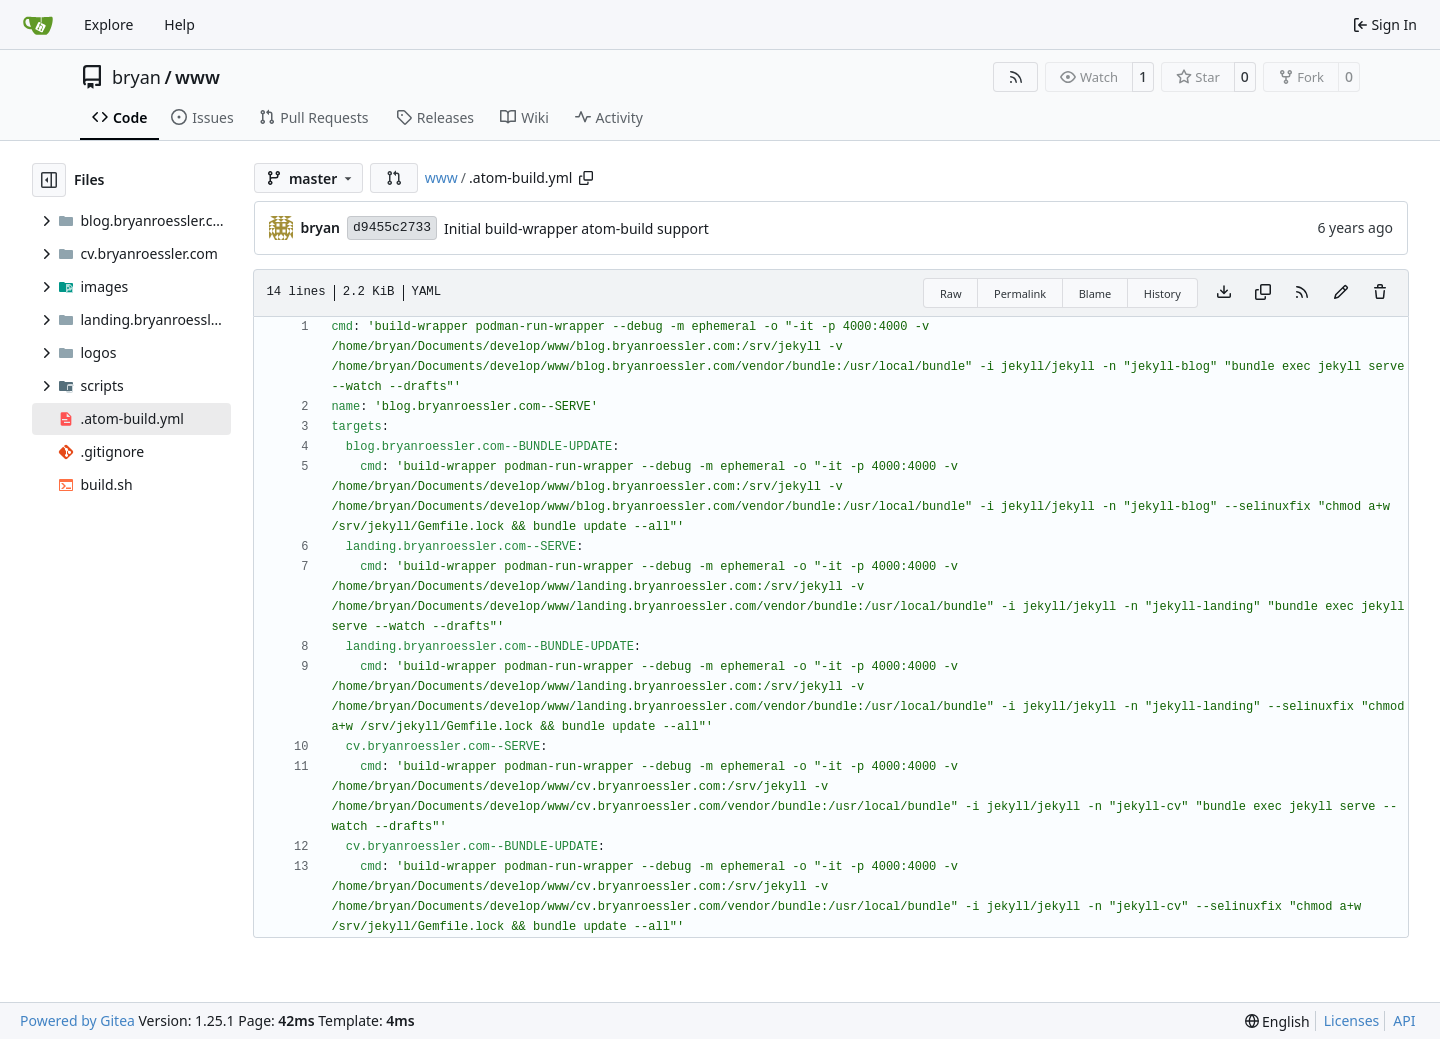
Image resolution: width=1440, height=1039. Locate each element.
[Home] (38, 25)
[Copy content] (1263, 293)
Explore (108, 24)
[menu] (1277, 1021)
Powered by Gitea (77, 1020)
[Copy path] (586, 178)
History (1162, 293)
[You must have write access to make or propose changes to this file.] (1380, 293)
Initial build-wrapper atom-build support (576, 228)
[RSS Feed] (1016, 77)
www (197, 77)
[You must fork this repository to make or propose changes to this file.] (1341, 293)
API (1404, 1020)
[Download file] (1224, 293)
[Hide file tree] (49, 180)
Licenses (1352, 1020)
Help (179, 24)
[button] (394, 178)
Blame (1095, 293)
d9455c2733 (392, 227)
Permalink (1020, 293)
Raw (951, 293)
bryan (136, 77)
